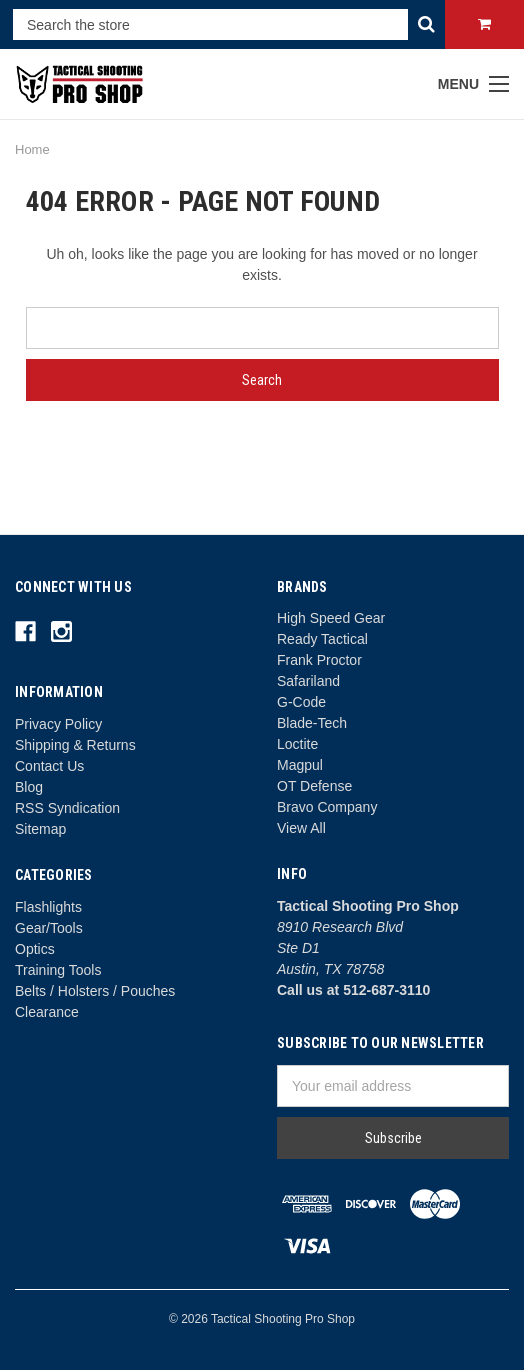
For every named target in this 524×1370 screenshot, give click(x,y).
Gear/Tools (49, 928)
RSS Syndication (67, 808)
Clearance (47, 1012)
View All (301, 828)
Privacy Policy (58, 724)
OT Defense (314, 786)
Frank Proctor (319, 660)
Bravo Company (327, 807)
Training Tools (58, 970)
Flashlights (48, 907)
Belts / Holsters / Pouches (95, 991)
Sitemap (40, 829)
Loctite (297, 744)
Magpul (300, 765)
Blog (29, 787)
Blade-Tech (312, 723)
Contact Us (49, 766)
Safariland (308, 681)
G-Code (301, 702)
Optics (35, 949)
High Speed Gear (331, 618)
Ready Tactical (322, 639)
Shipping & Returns (75, 745)
